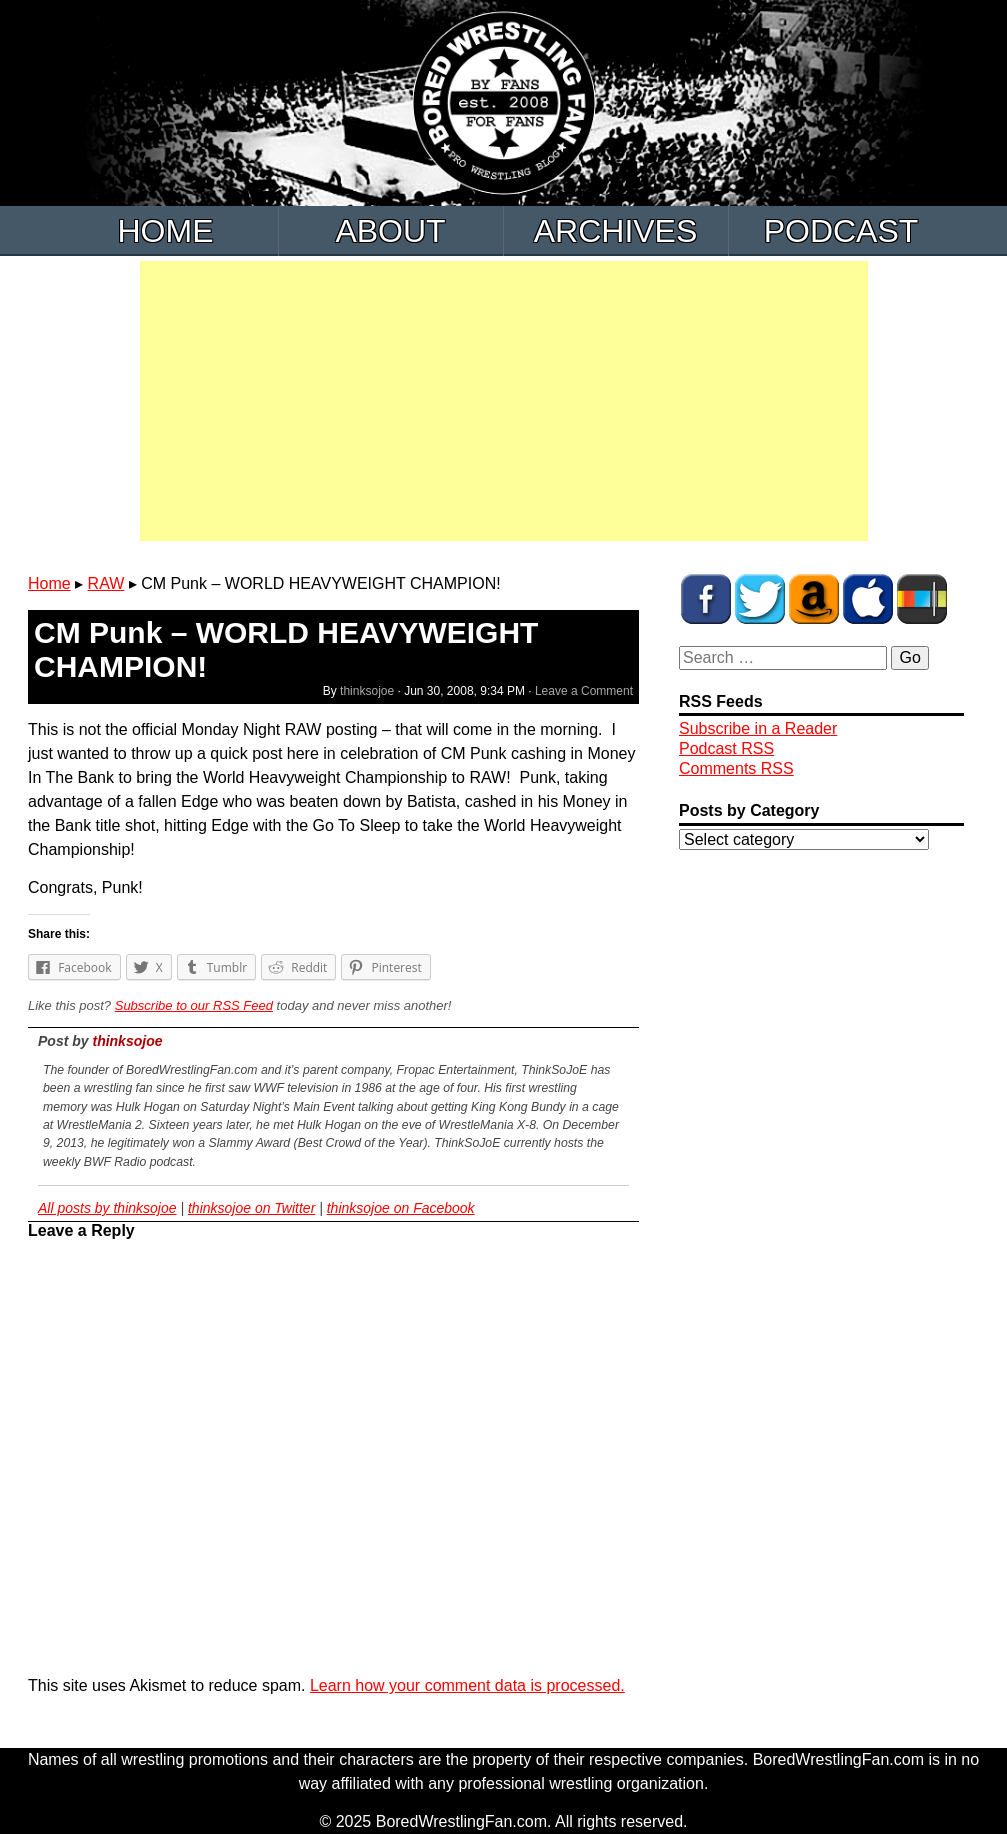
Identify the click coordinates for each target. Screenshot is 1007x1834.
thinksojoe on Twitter (251, 1208)
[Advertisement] (504, 401)
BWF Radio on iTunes (868, 599)
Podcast (841, 231)
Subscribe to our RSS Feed (194, 1005)
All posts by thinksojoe (107, 1208)
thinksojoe (367, 691)
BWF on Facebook (706, 599)
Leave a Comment (584, 691)
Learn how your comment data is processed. (467, 1685)
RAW (106, 583)
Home (166, 231)
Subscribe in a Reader (758, 728)
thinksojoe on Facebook (401, 1208)
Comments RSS (736, 768)
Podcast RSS (726, 748)
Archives (616, 231)
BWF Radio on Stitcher (922, 599)
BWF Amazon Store (814, 599)
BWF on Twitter (760, 599)
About (390, 231)
